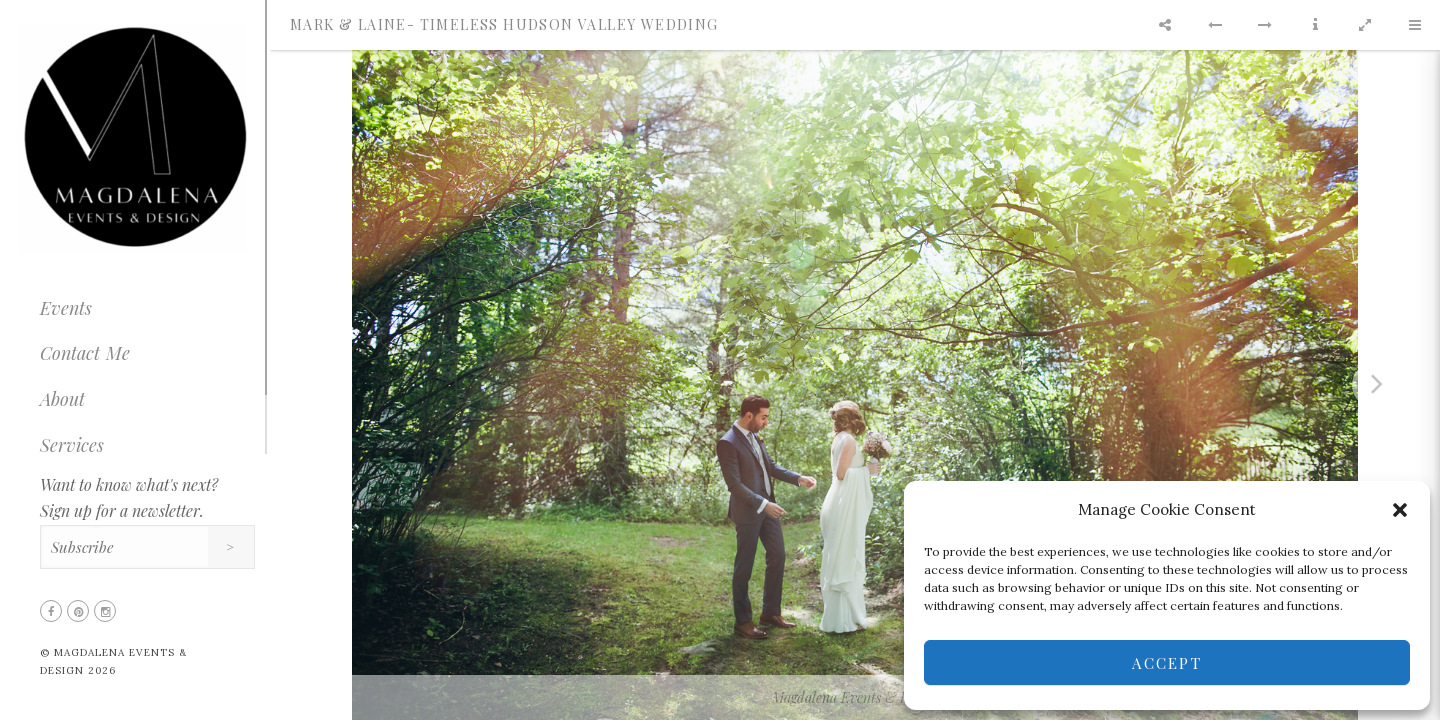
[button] (1400, 510)
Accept (1167, 663)
